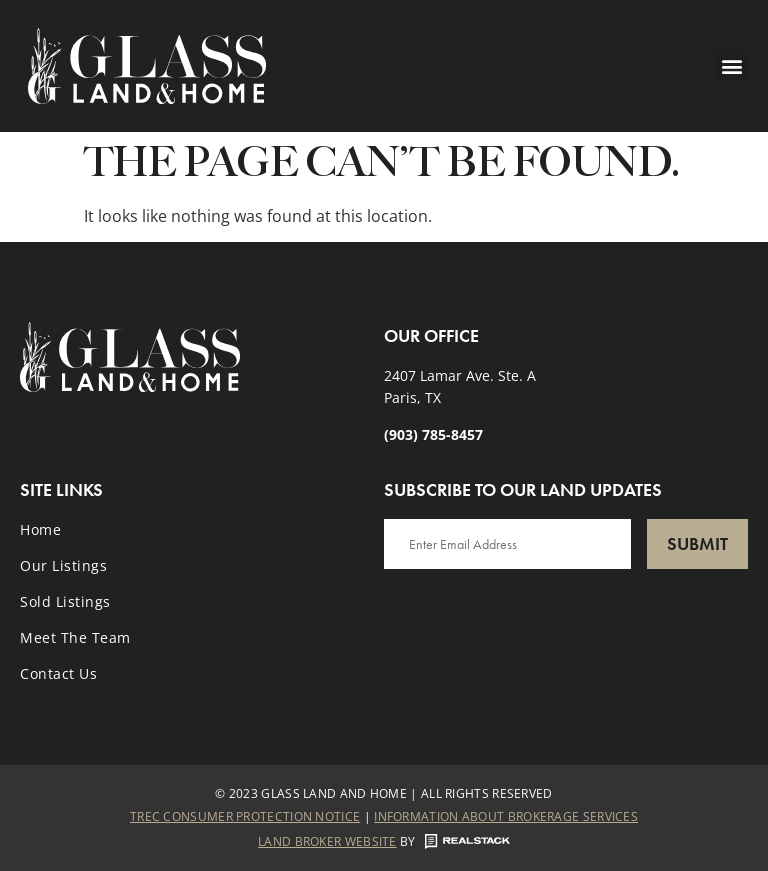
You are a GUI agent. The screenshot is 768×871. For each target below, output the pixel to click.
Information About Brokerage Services (506, 816)
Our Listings (63, 565)
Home (40, 529)
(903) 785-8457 (433, 434)
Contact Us (58, 673)
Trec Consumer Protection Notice (245, 816)
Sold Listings (65, 601)
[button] (731, 65)
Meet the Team (75, 637)
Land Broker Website (327, 841)
